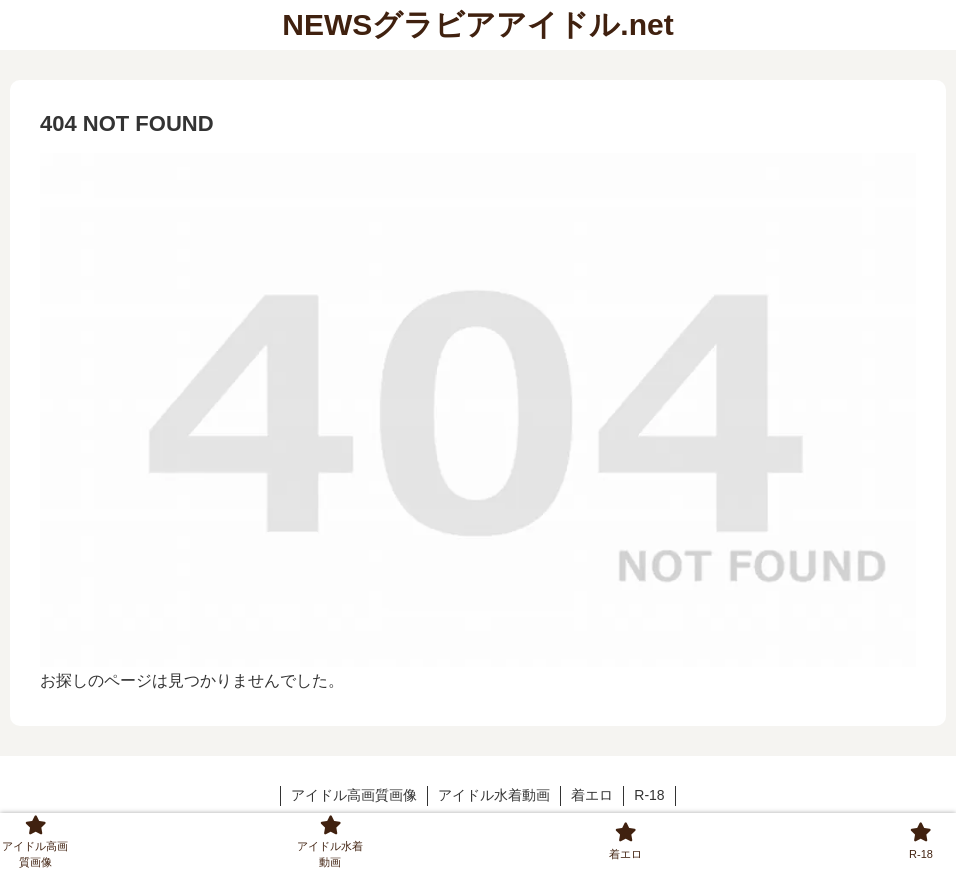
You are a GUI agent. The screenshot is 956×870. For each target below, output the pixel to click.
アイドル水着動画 (494, 795)
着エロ (592, 795)
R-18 (649, 795)
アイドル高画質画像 (354, 795)
